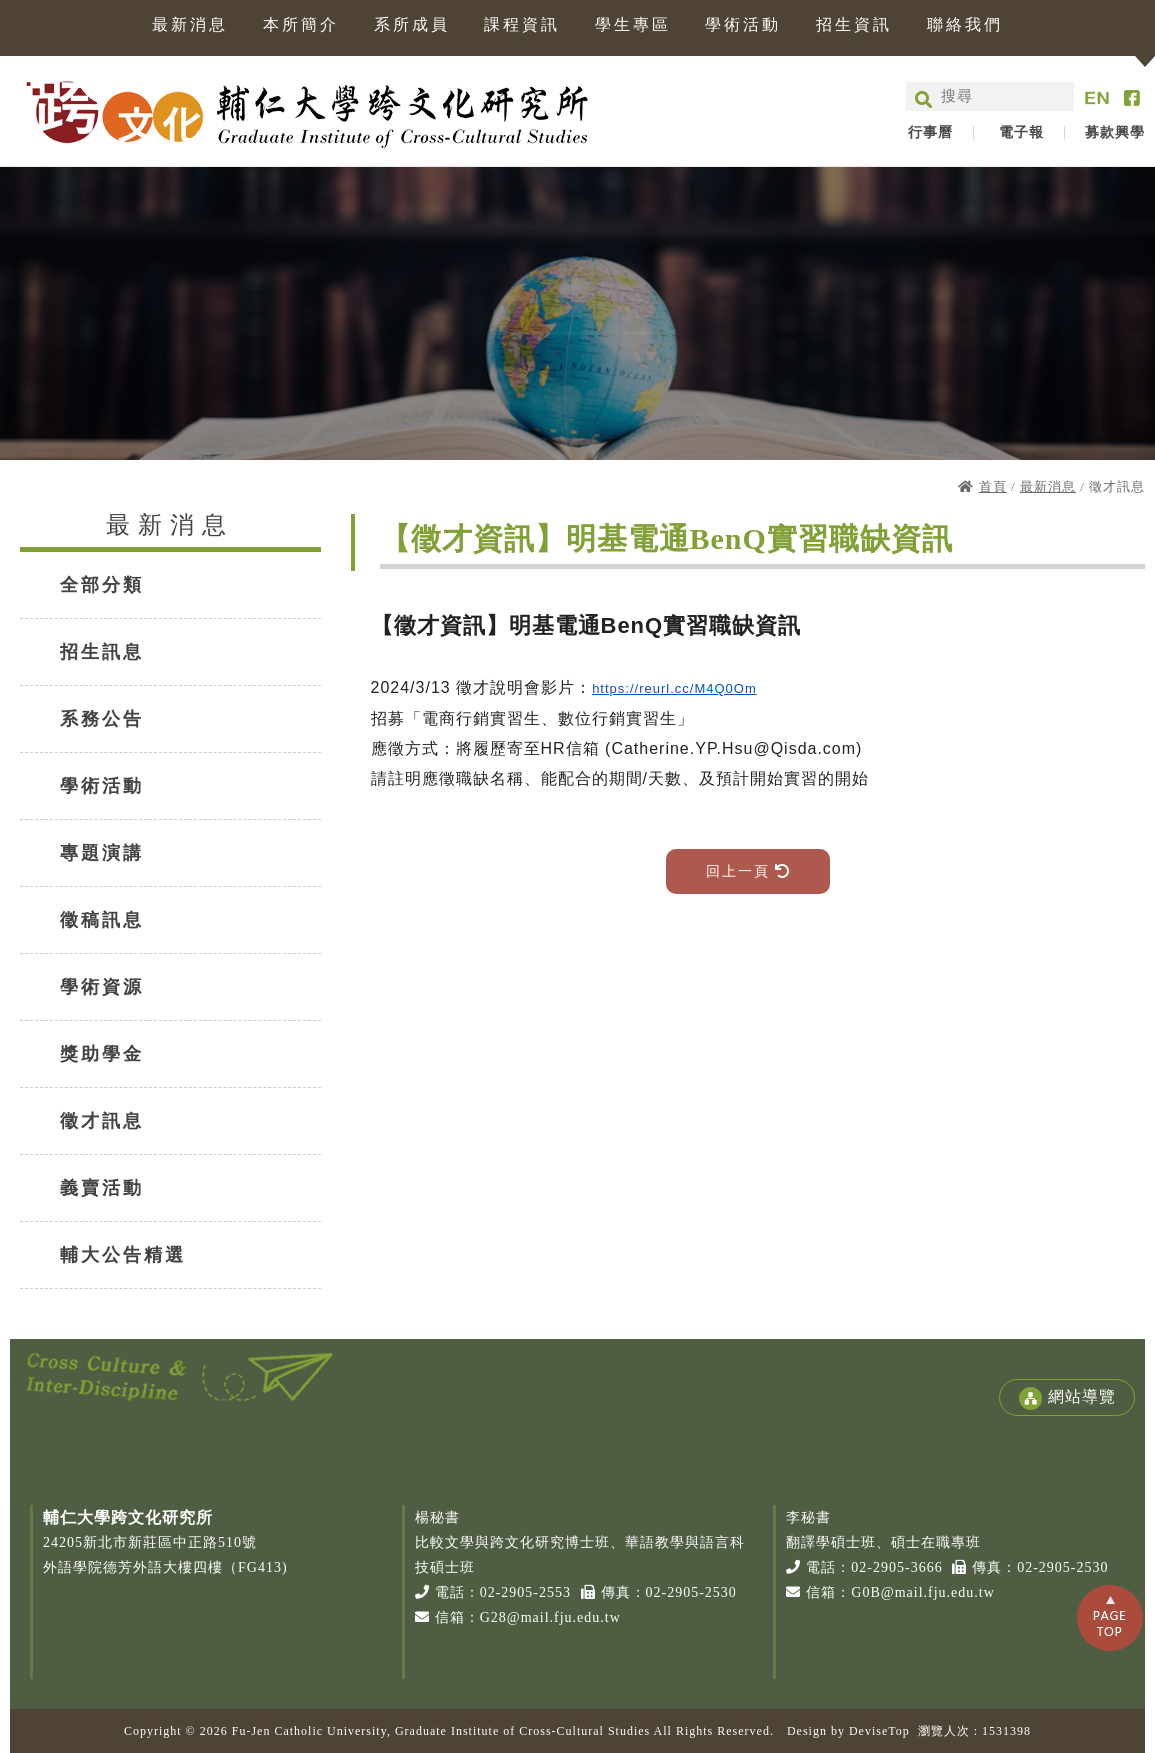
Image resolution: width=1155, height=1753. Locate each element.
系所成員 (412, 25)
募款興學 (1115, 133)
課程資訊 (522, 25)
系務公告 (102, 719)
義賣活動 (102, 1188)
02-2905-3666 (896, 1567)
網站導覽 (1067, 1398)
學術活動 (743, 25)
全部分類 (102, 585)
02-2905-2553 (525, 1592)
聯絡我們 (965, 25)
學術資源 (102, 987)
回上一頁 (748, 871)
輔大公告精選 (123, 1255)
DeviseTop (879, 1731)
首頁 (993, 486)
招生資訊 (854, 25)
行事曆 (930, 133)
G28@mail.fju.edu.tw (550, 1617)
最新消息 (190, 25)
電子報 (1021, 133)
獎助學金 (102, 1054)
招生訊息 (102, 652)
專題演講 (102, 853)
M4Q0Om (725, 688)
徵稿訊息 (102, 920)
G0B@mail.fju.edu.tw (923, 1592)
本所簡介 (301, 25)
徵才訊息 (102, 1121)
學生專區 (633, 25)
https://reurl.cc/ (643, 688)
